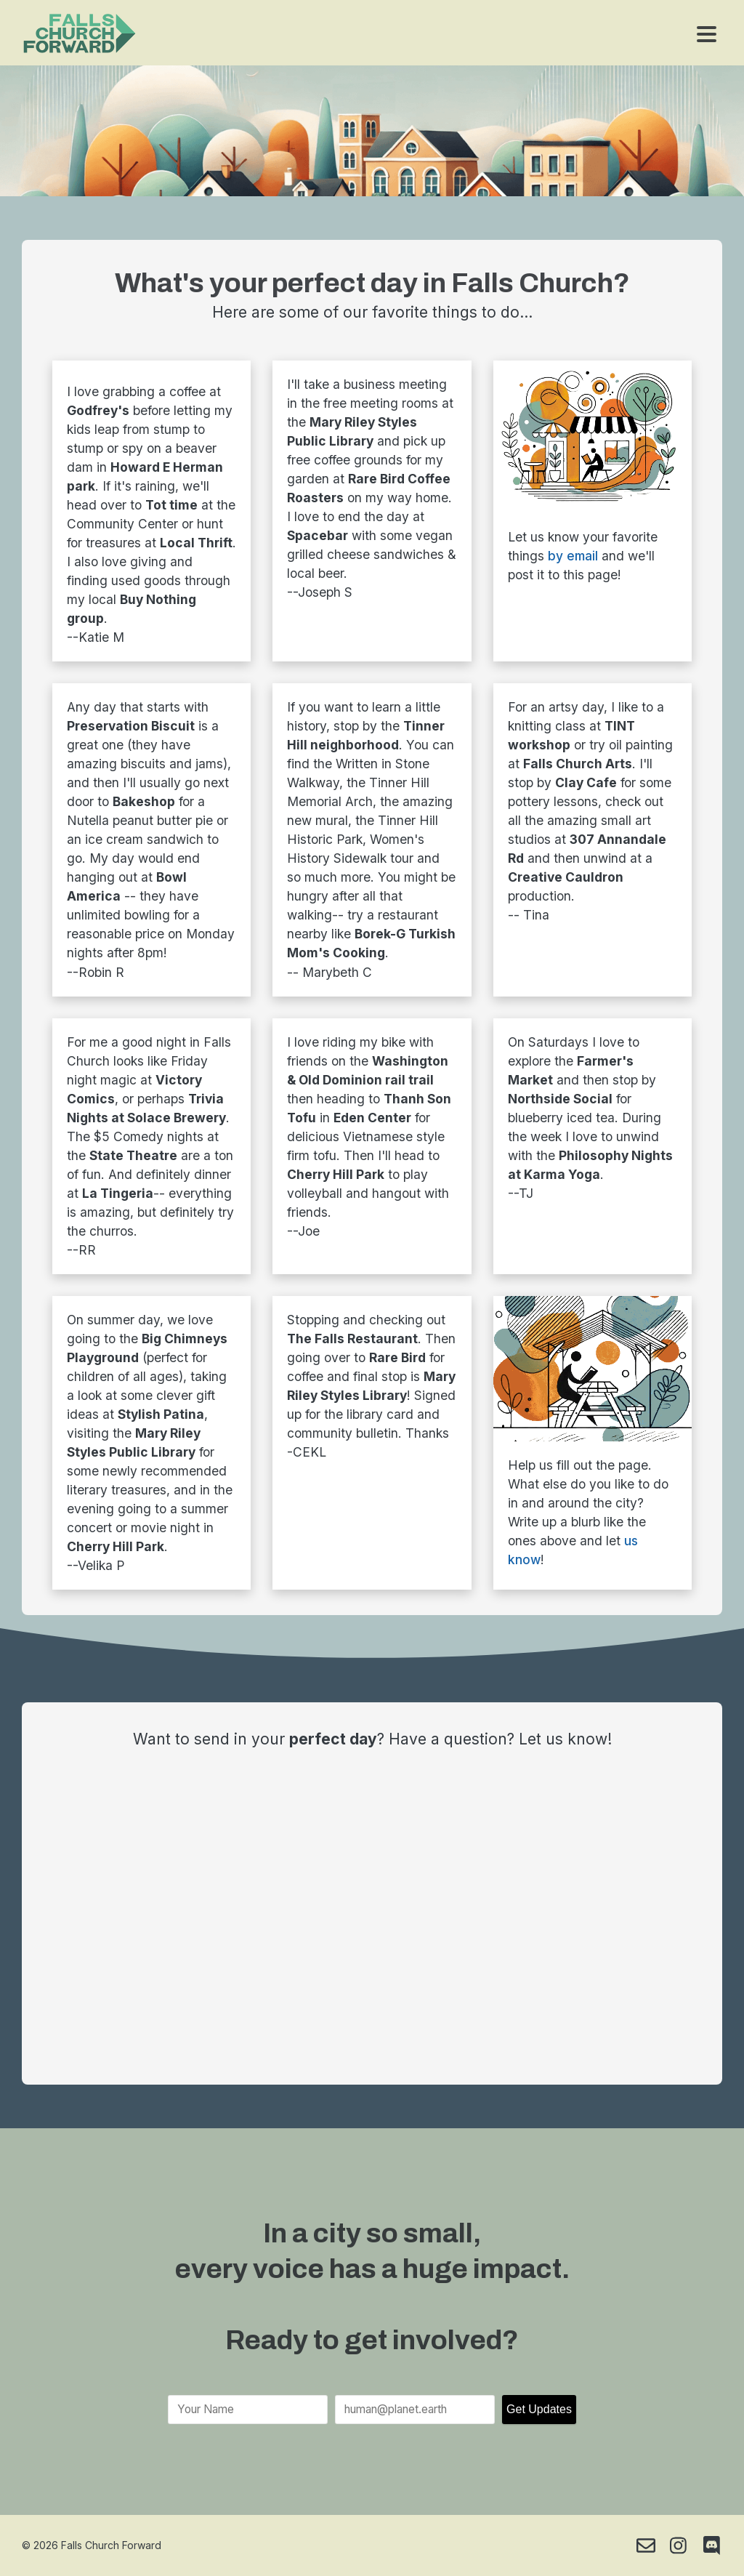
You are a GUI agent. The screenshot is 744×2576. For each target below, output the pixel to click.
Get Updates (539, 2409)
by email (573, 555)
